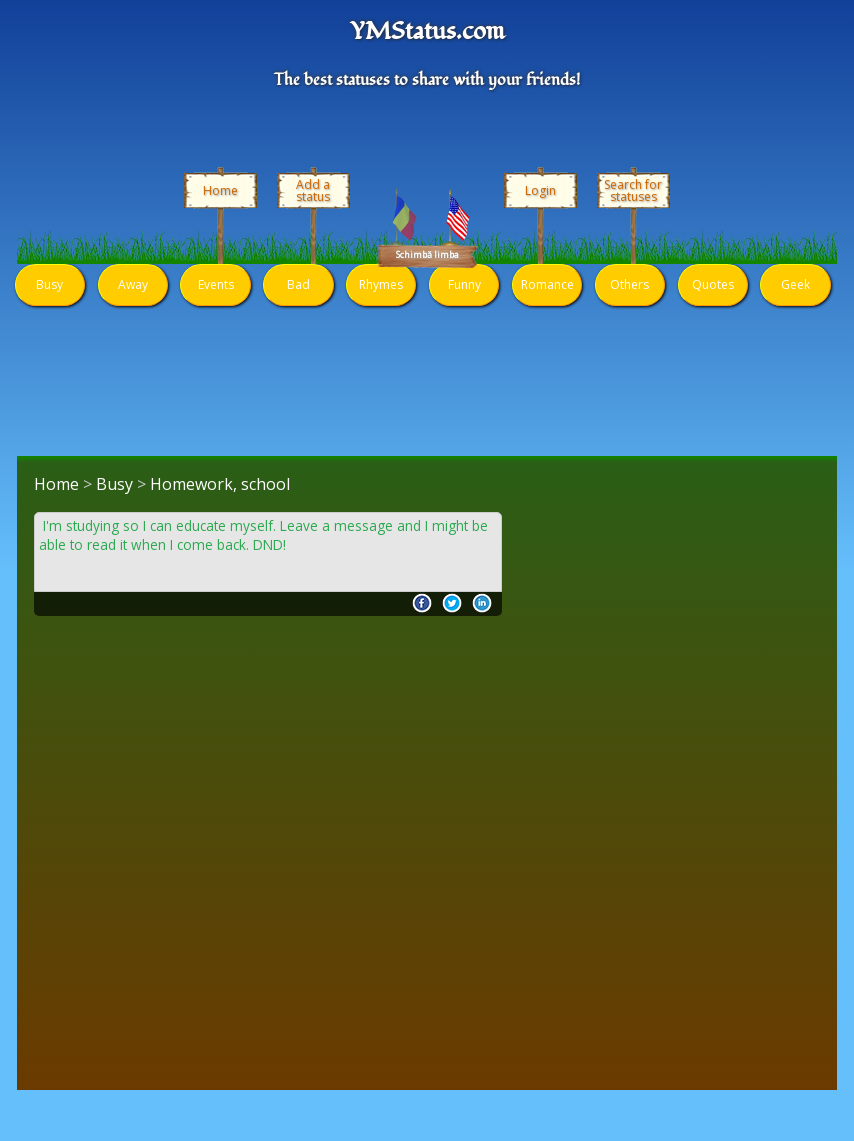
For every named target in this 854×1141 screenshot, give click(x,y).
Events (216, 284)
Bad (298, 284)
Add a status (313, 191)
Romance (547, 284)
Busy (49, 284)
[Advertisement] (268, 668)
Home (220, 190)
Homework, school (220, 484)
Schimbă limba (427, 254)
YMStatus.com (427, 32)
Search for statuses (633, 191)
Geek (795, 284)
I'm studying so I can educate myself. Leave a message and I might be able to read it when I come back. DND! (263, 536)
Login (540, 190)
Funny (464, 284)
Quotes (713, 284)
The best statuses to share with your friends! (427, 80)
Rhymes (381, 284)
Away (133, 284)
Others (629, 284)
